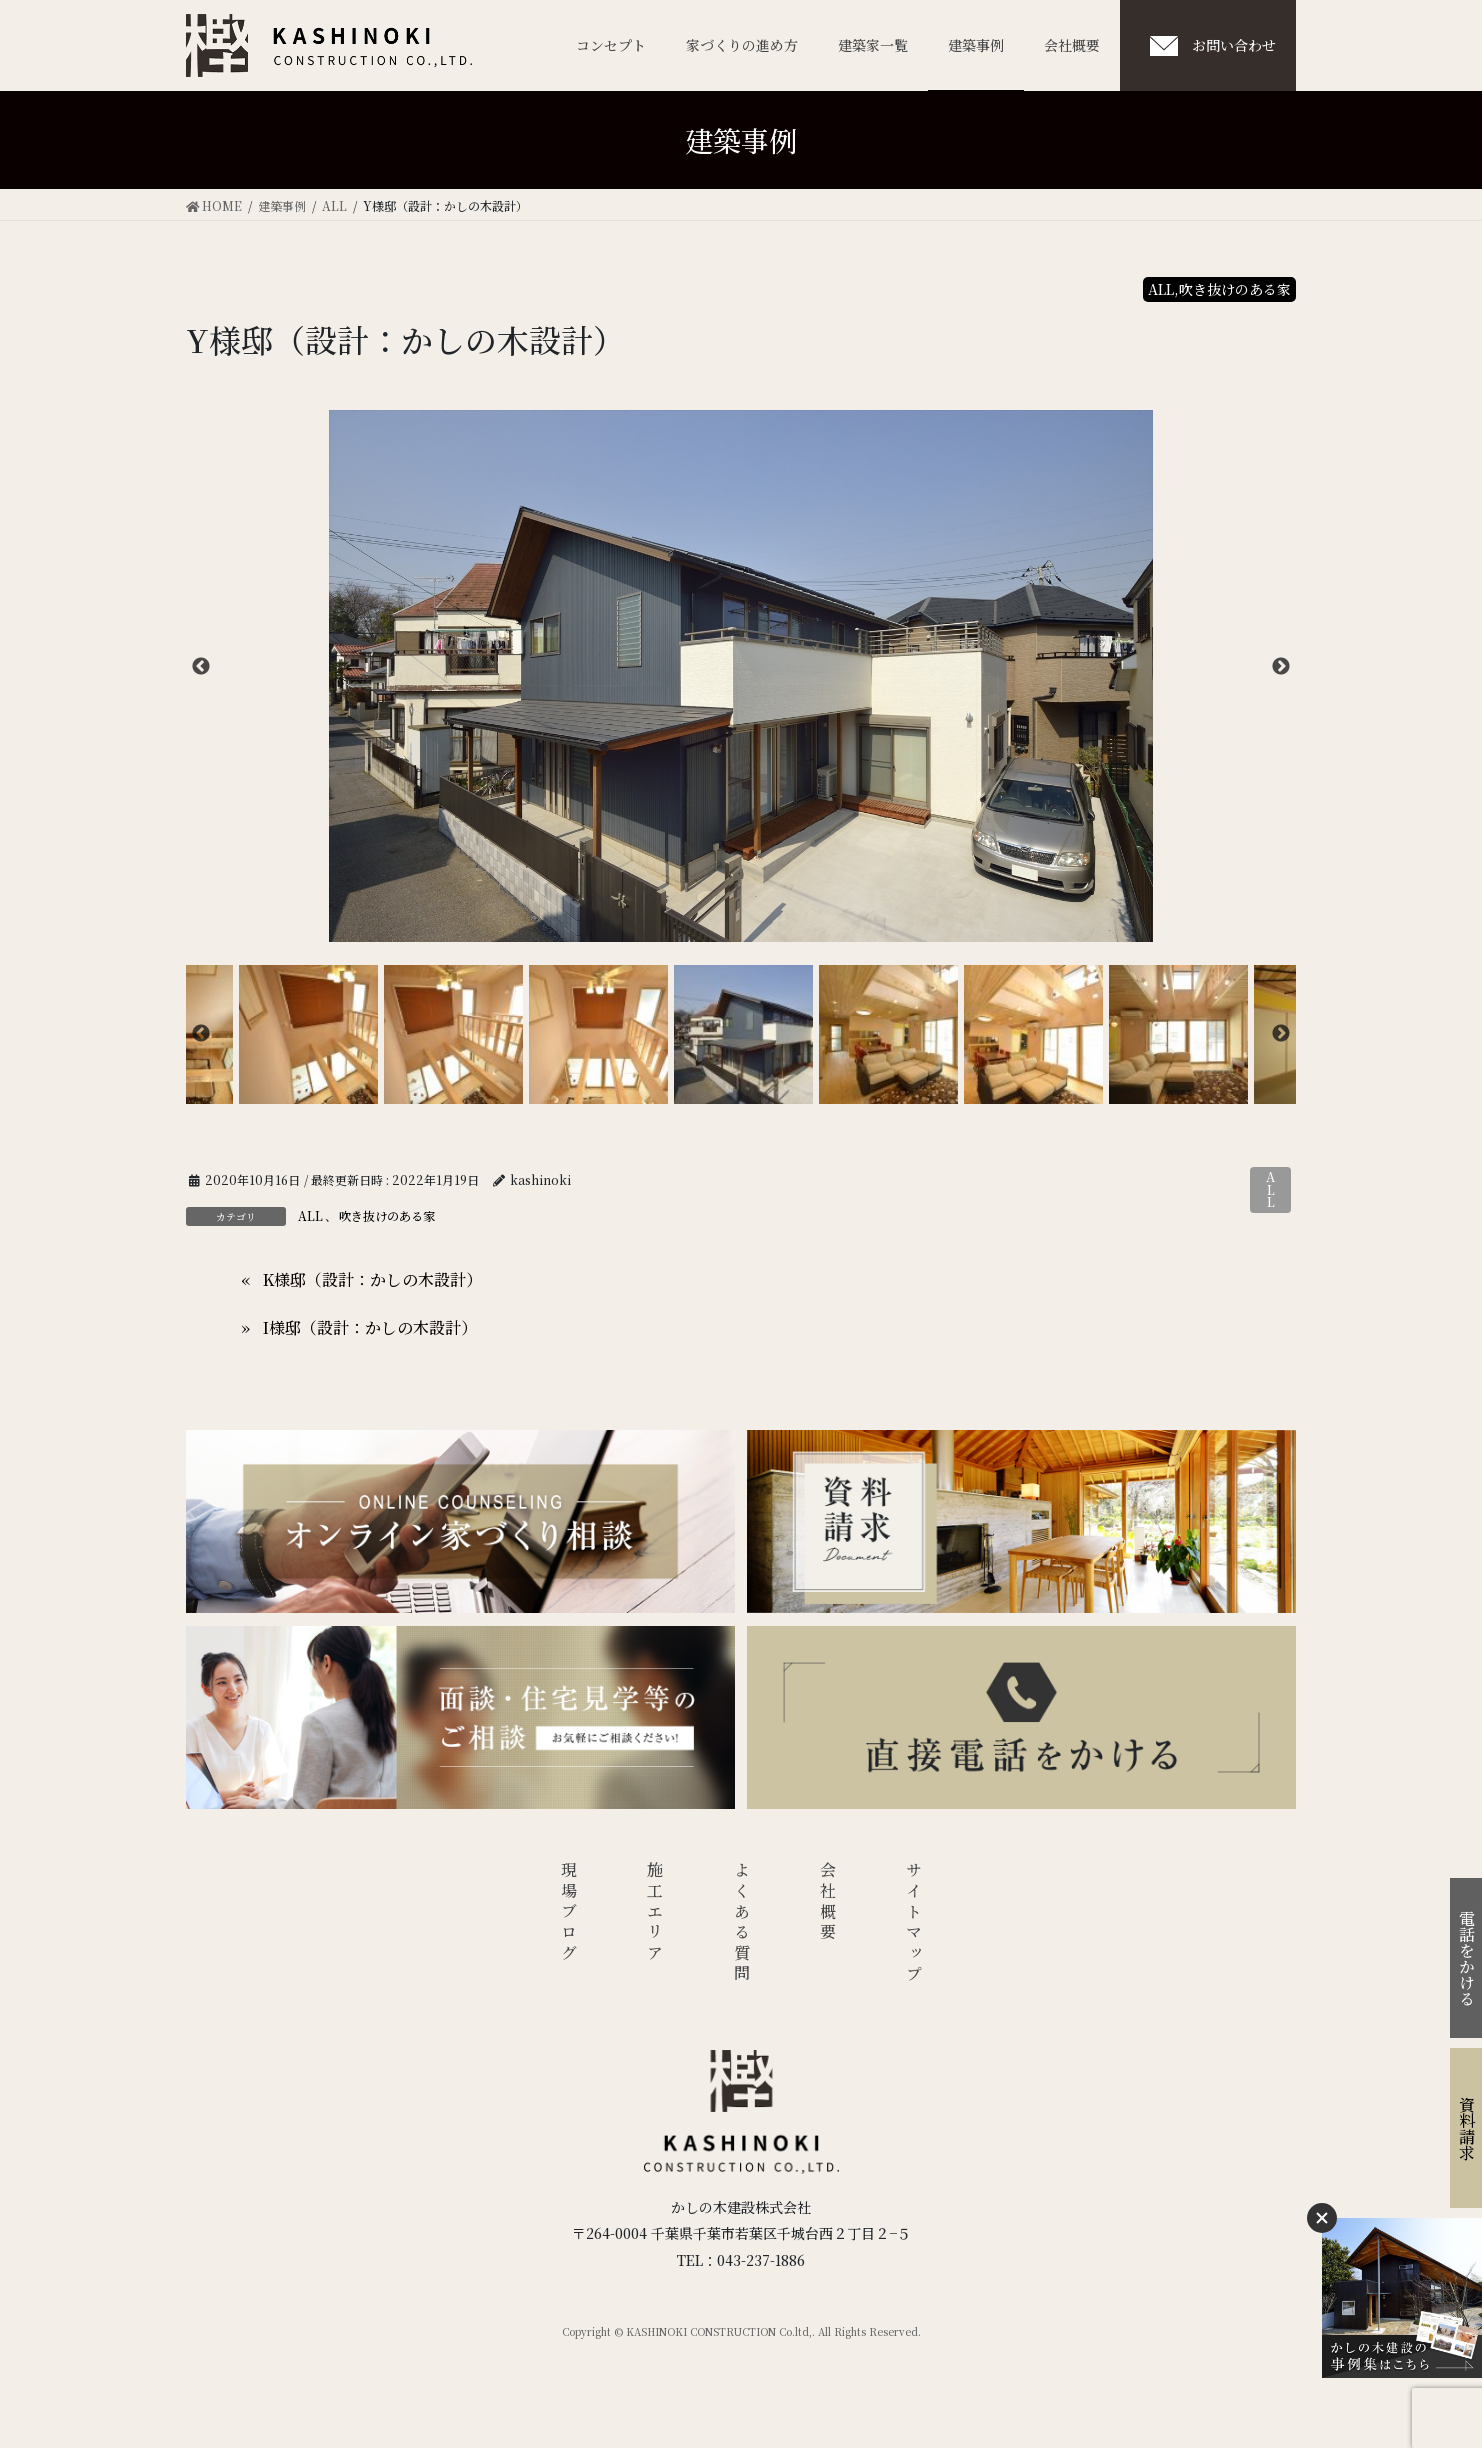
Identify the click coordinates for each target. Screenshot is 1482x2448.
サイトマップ (914, 1923)
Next (1281, 667)
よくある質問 (741, 1923)
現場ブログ (568, 1913)
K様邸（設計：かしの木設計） (373, 1279)
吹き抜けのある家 (387, 1215)
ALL (1270, 1189)
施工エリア (655, 1913)
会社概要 (828, 1902)
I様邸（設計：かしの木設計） (370, 1327)
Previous (201, 667)
